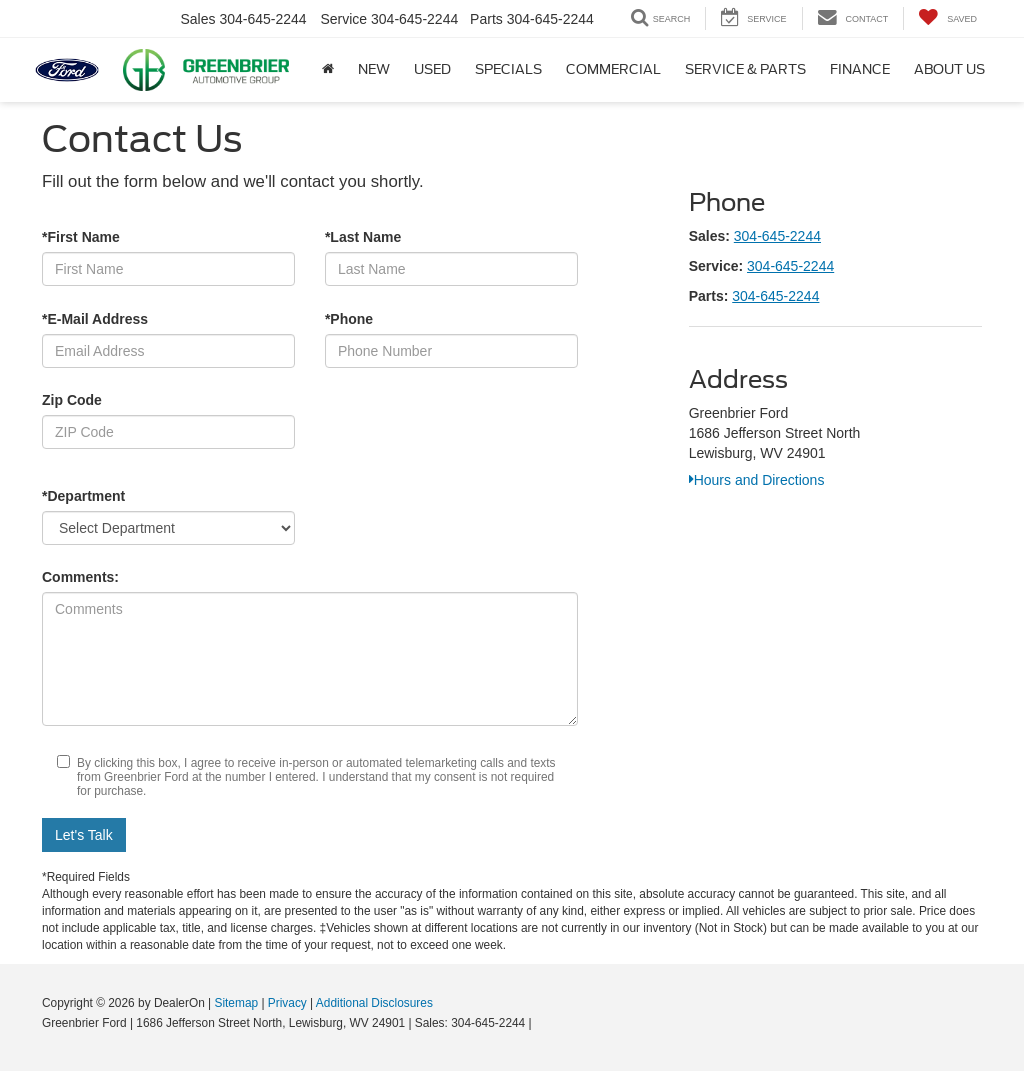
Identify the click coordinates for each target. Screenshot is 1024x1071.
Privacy (287, 1003)
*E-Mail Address (95, 319)
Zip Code (72, 400)
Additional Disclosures (374, 1003)
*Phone (349, 319)
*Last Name (363, 237)
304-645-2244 (777, 236)
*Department (83, 496)
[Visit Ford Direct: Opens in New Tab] (540, 1023)
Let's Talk (84, 835)
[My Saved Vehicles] (947, 18)
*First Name (81, 237)
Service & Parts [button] (745, 69)
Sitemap (236, 1003)
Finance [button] (860, 69)
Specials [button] (508, 69)
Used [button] (432, 69)
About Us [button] (949, 69)
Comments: (80, 577)
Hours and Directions (757, 480)
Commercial (613, 69)
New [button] (374, 69)
